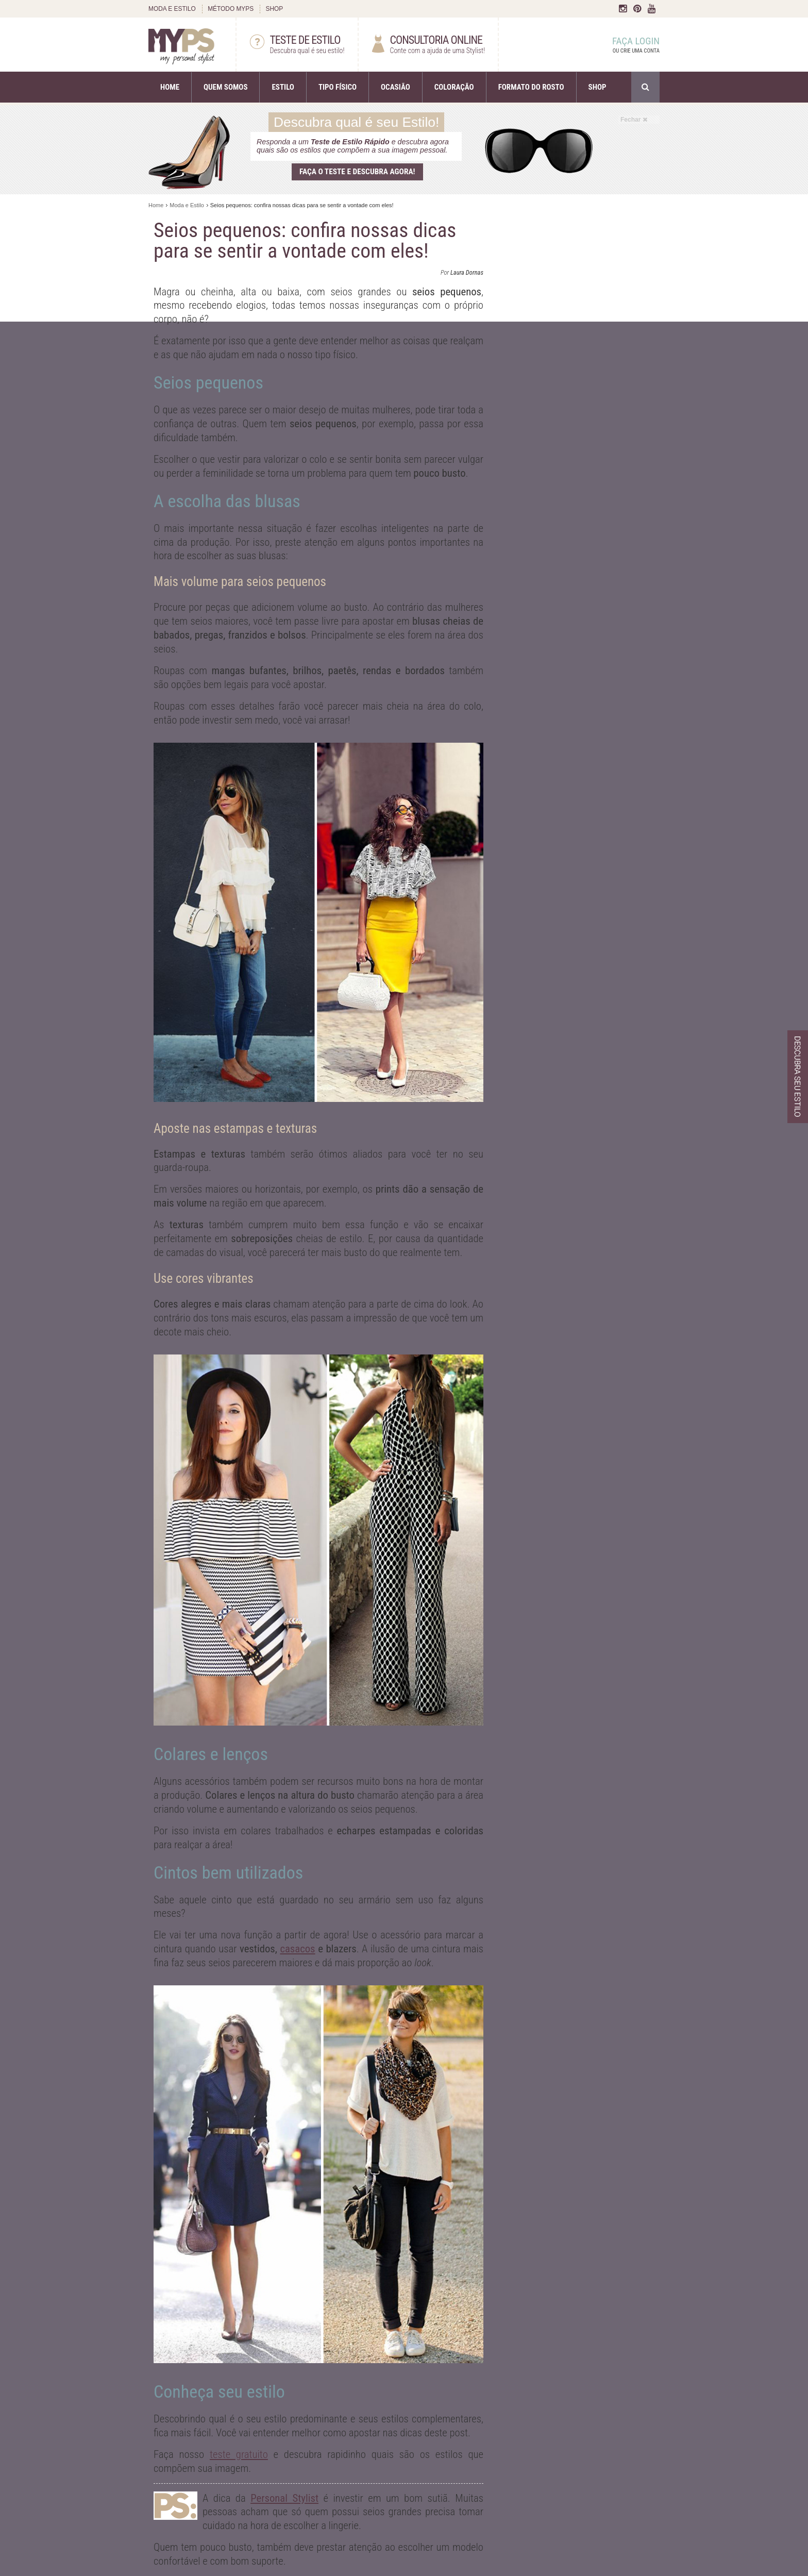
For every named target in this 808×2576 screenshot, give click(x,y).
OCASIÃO (395, 87)
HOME (169, 87)
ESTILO (283, 87)
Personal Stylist (284, 2498)
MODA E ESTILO (172, 8)
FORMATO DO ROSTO (531, 87)
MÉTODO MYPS (231, 8)
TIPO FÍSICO (337, 87)
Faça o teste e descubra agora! (357, 171)
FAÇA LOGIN (626, 45)
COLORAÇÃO (454, 87)
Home (155, 205)
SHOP (274, 8)
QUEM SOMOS (225, 87)
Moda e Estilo (187, 205)
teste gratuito (239, 2454)
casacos (297, 1949)
